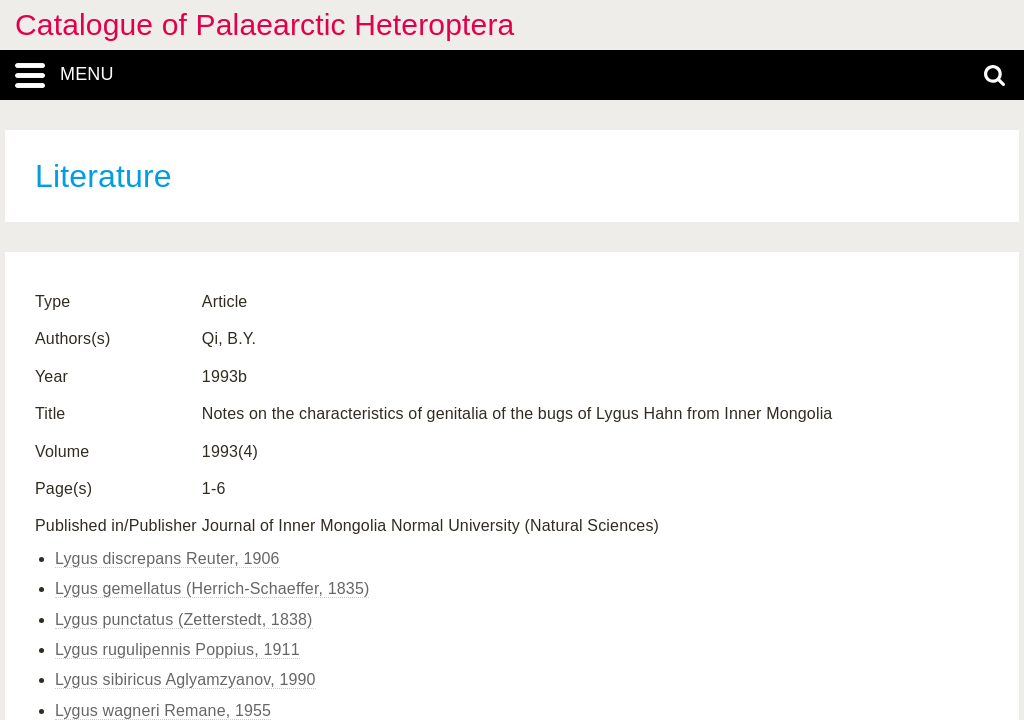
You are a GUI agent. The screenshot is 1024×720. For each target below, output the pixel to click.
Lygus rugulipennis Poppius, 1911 (177, 649)
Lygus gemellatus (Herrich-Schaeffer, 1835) (212, 588)
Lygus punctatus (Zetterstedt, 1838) (184, 619)
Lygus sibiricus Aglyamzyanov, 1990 (185, 679)
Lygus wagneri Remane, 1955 (163, 710)
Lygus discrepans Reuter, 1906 (167, 558)
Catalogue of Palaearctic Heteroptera (264, 24)
